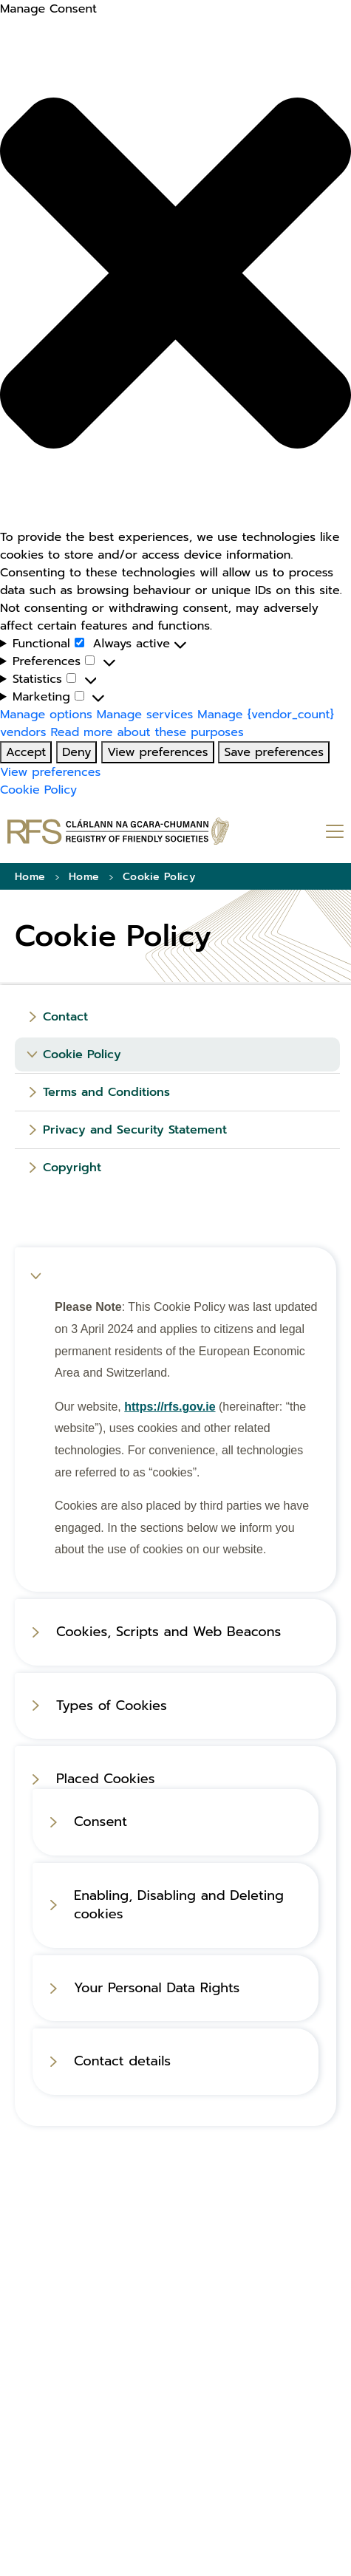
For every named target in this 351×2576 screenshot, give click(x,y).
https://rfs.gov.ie (169, 1406)
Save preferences (274, 752)
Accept (26, 752)
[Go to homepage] (118, 831)
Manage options (46, 714)
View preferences (157, 752)
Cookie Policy (38, 790)
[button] (175, 273)
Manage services (145, 714)
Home (30, 877)
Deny (76, 752)
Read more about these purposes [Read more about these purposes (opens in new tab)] (146, 732)
